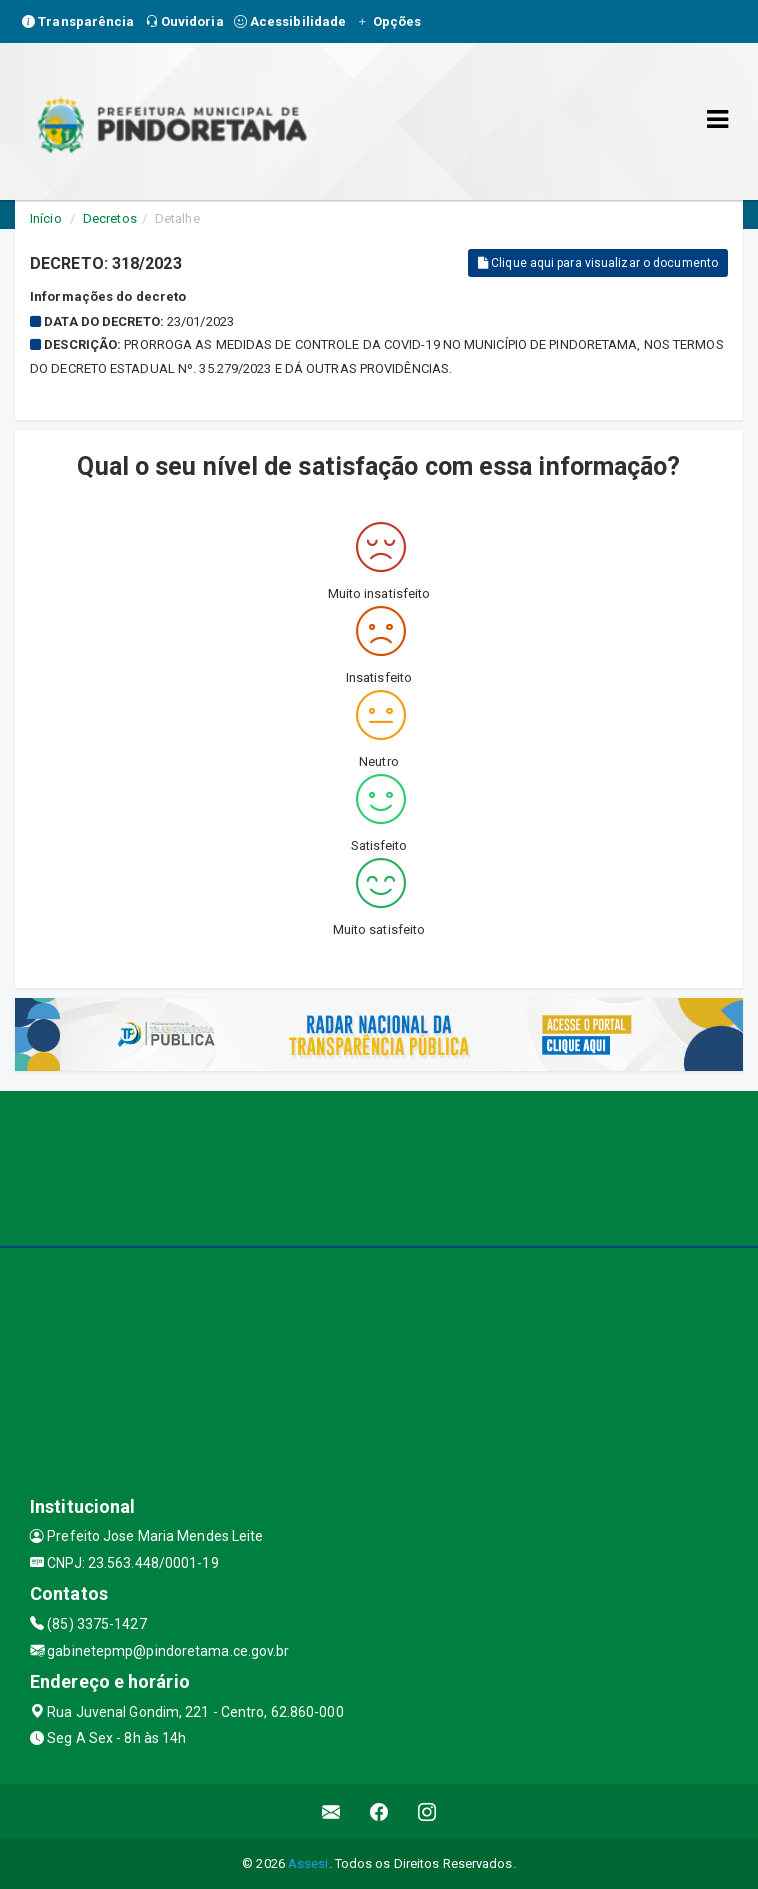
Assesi (308, 1863)
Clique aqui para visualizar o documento (598, 263)
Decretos (110, 218)
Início (46, 218)
